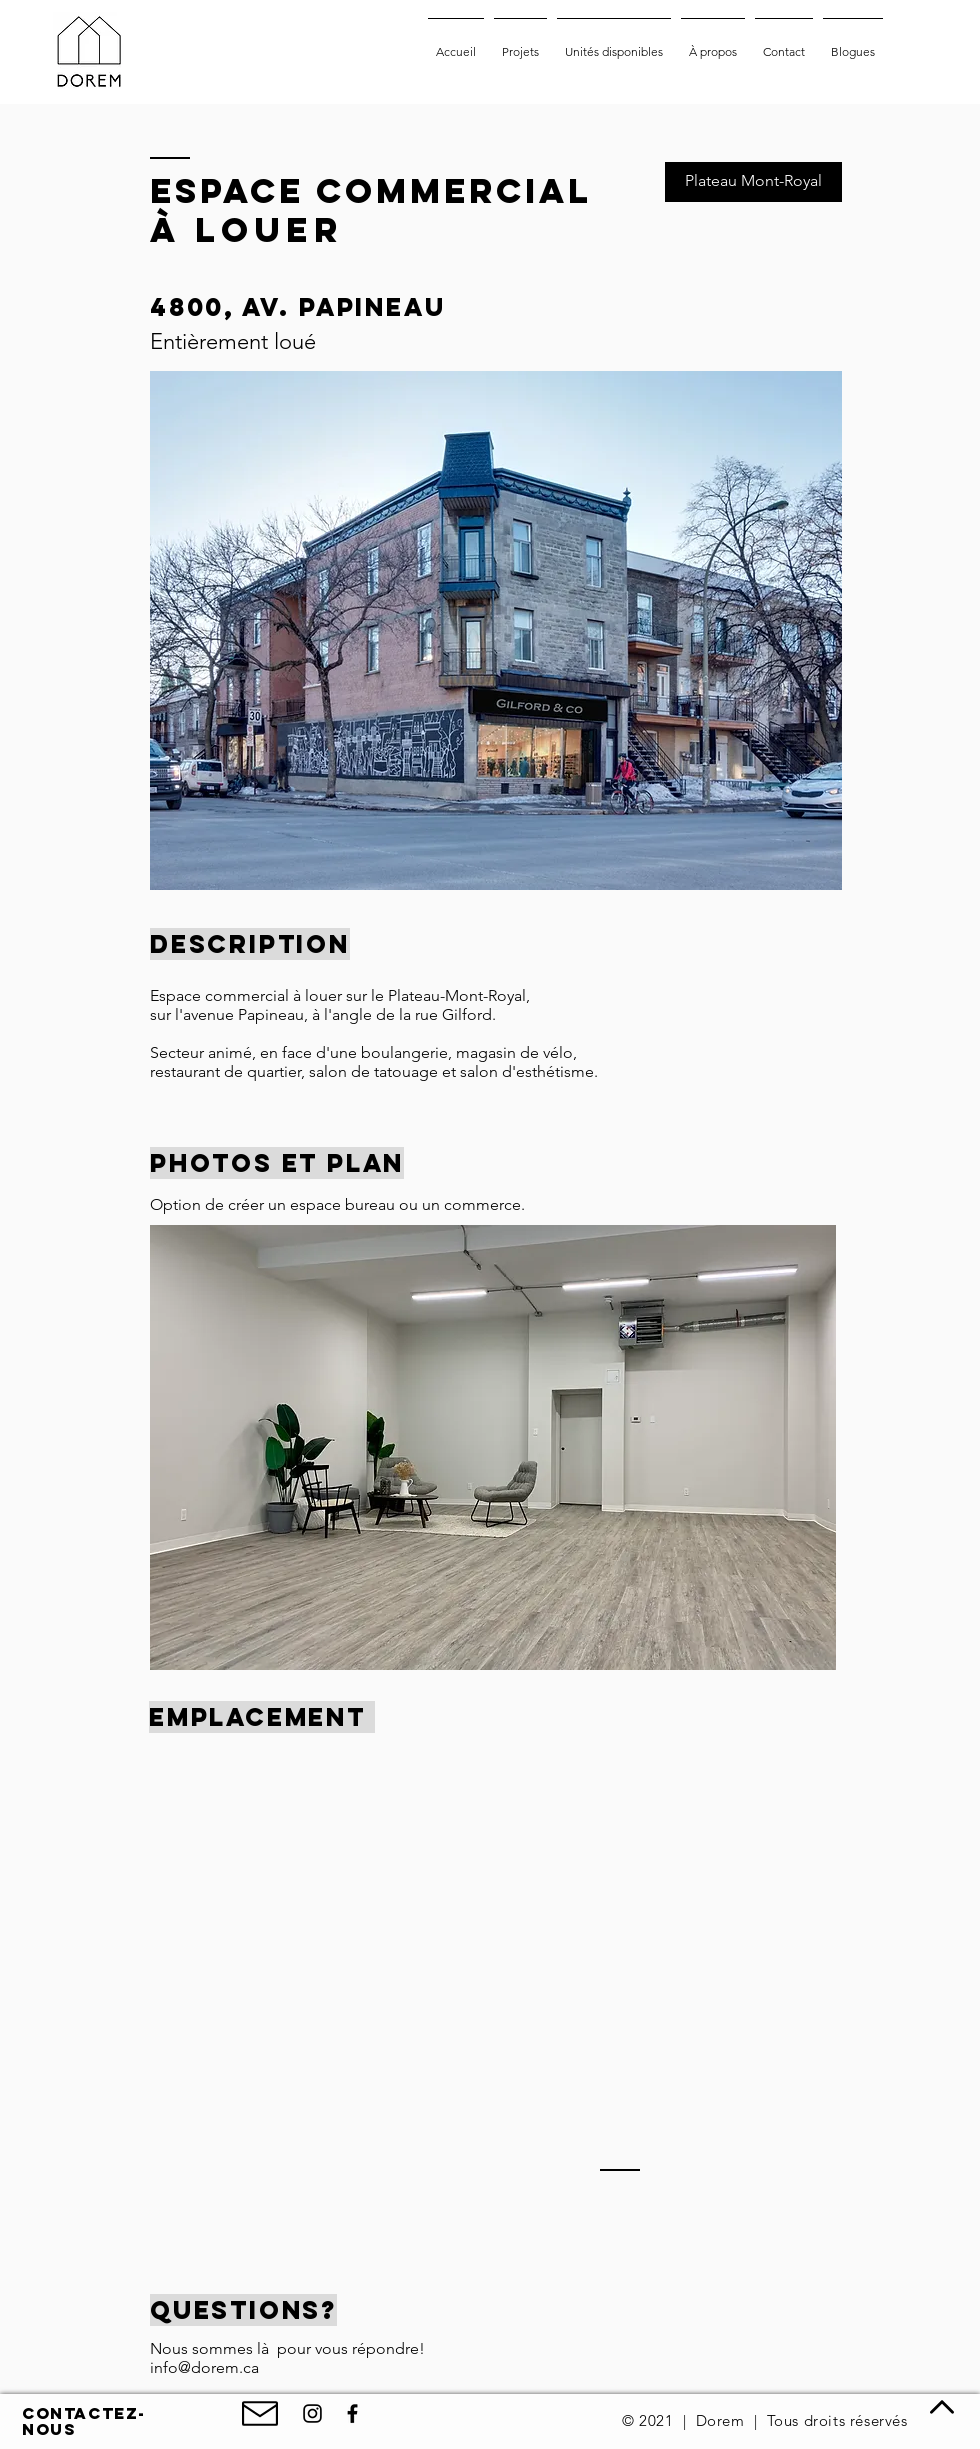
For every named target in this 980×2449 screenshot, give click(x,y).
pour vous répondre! (351, 2348)
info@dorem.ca (204, 2367)
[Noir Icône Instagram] (312, 2413)
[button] (493, 1447)
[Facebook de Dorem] (352, 2413)
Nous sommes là (213, 2348)
